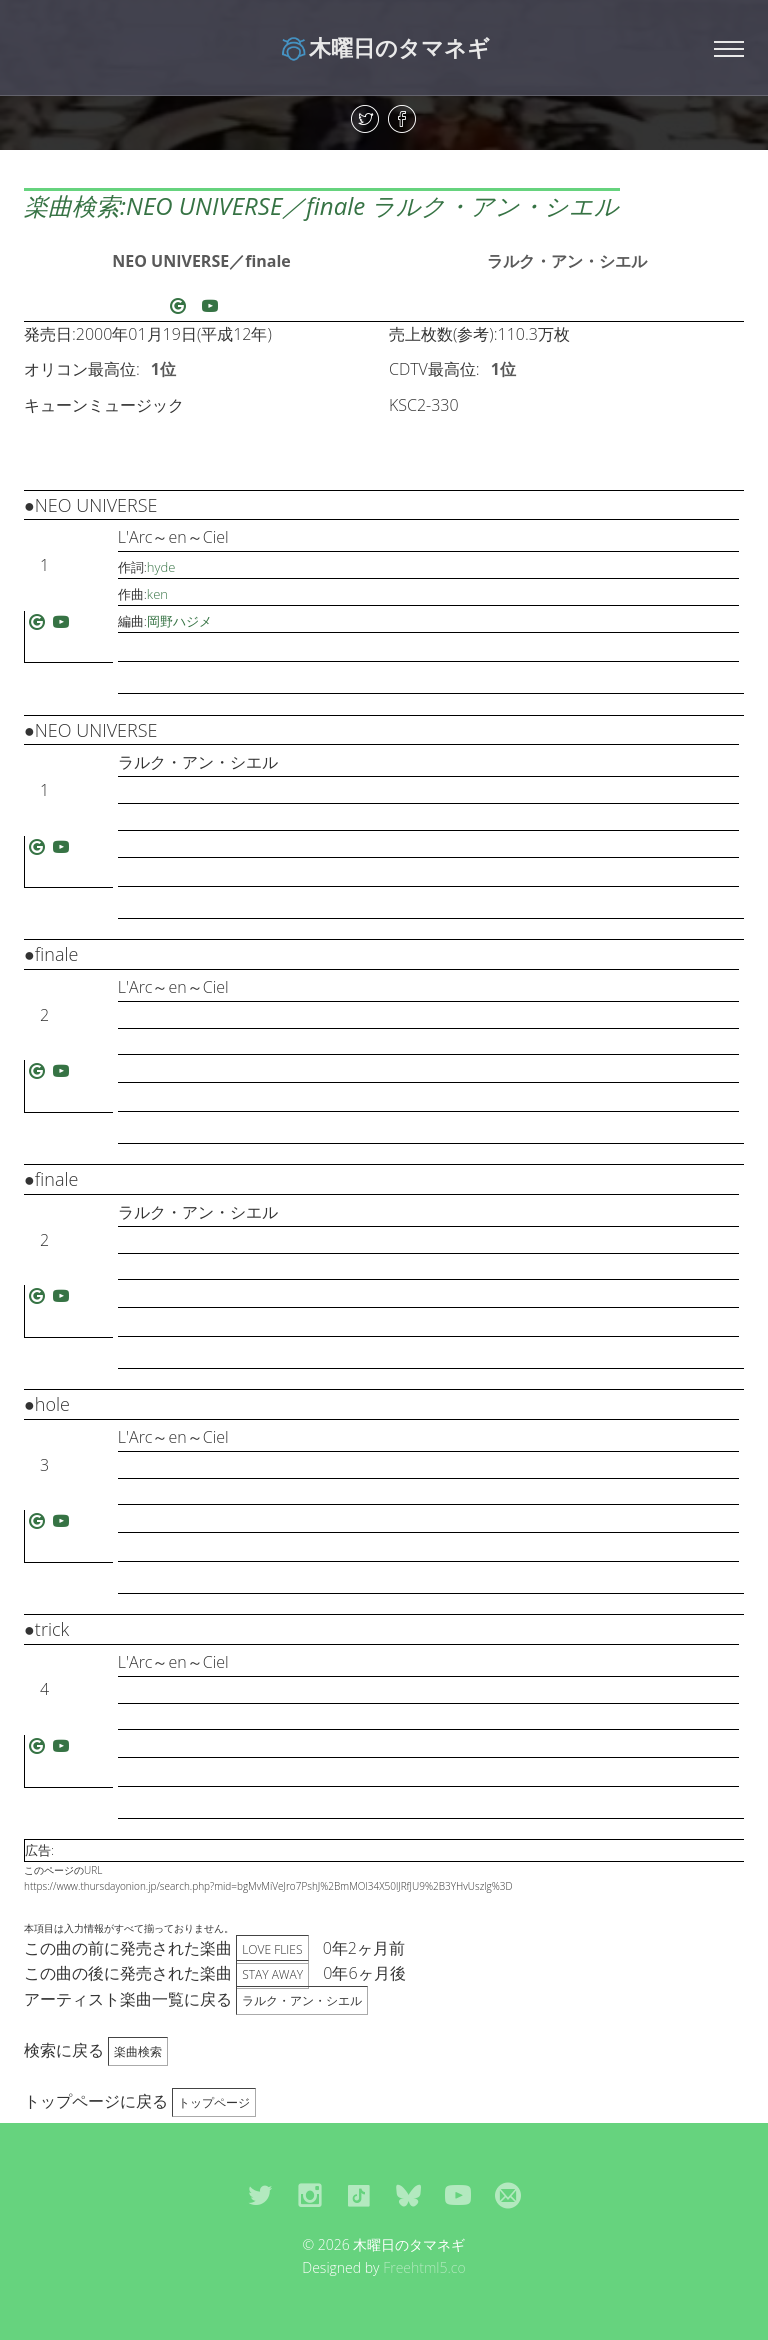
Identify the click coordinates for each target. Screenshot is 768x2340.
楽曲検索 (138, 2051)
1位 (163, 369)
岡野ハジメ (179, 621)
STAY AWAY (272, 1974)
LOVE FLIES (272, 1949)
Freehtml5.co (424, 2267)
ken (157, 594)
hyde (161, 567)
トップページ (214, 2102)
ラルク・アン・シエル (567, 261)
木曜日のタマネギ (384, 47)
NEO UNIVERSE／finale (201, 261)
